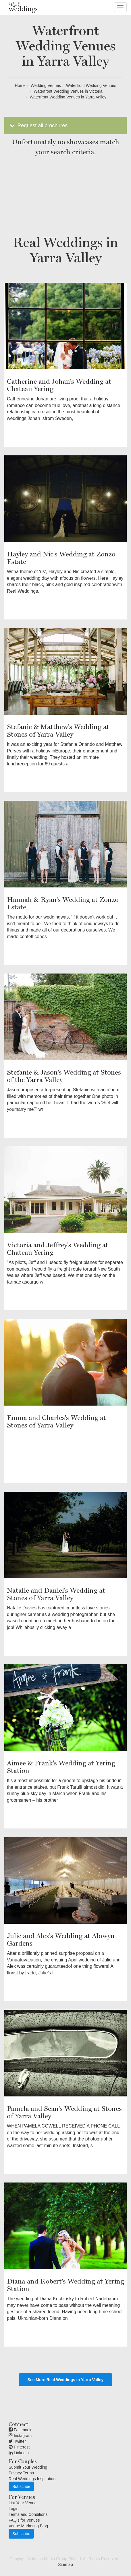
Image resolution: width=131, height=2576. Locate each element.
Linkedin (19, 2452)
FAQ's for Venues (24, 2520)
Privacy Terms (21, 2473)
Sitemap (65, 2564)
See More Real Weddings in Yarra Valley (66, 2379)
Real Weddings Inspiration (32, 2478)
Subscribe (21, 2486)
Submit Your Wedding (28, 2467)
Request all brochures (38, 125)
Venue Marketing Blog (28, 2526)
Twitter (17, 2441)
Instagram (20, 2435)
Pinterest (19, 2447)
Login (13, 2508)
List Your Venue (22, 2503)
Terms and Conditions (28, 2514)
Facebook (20, 2429)
